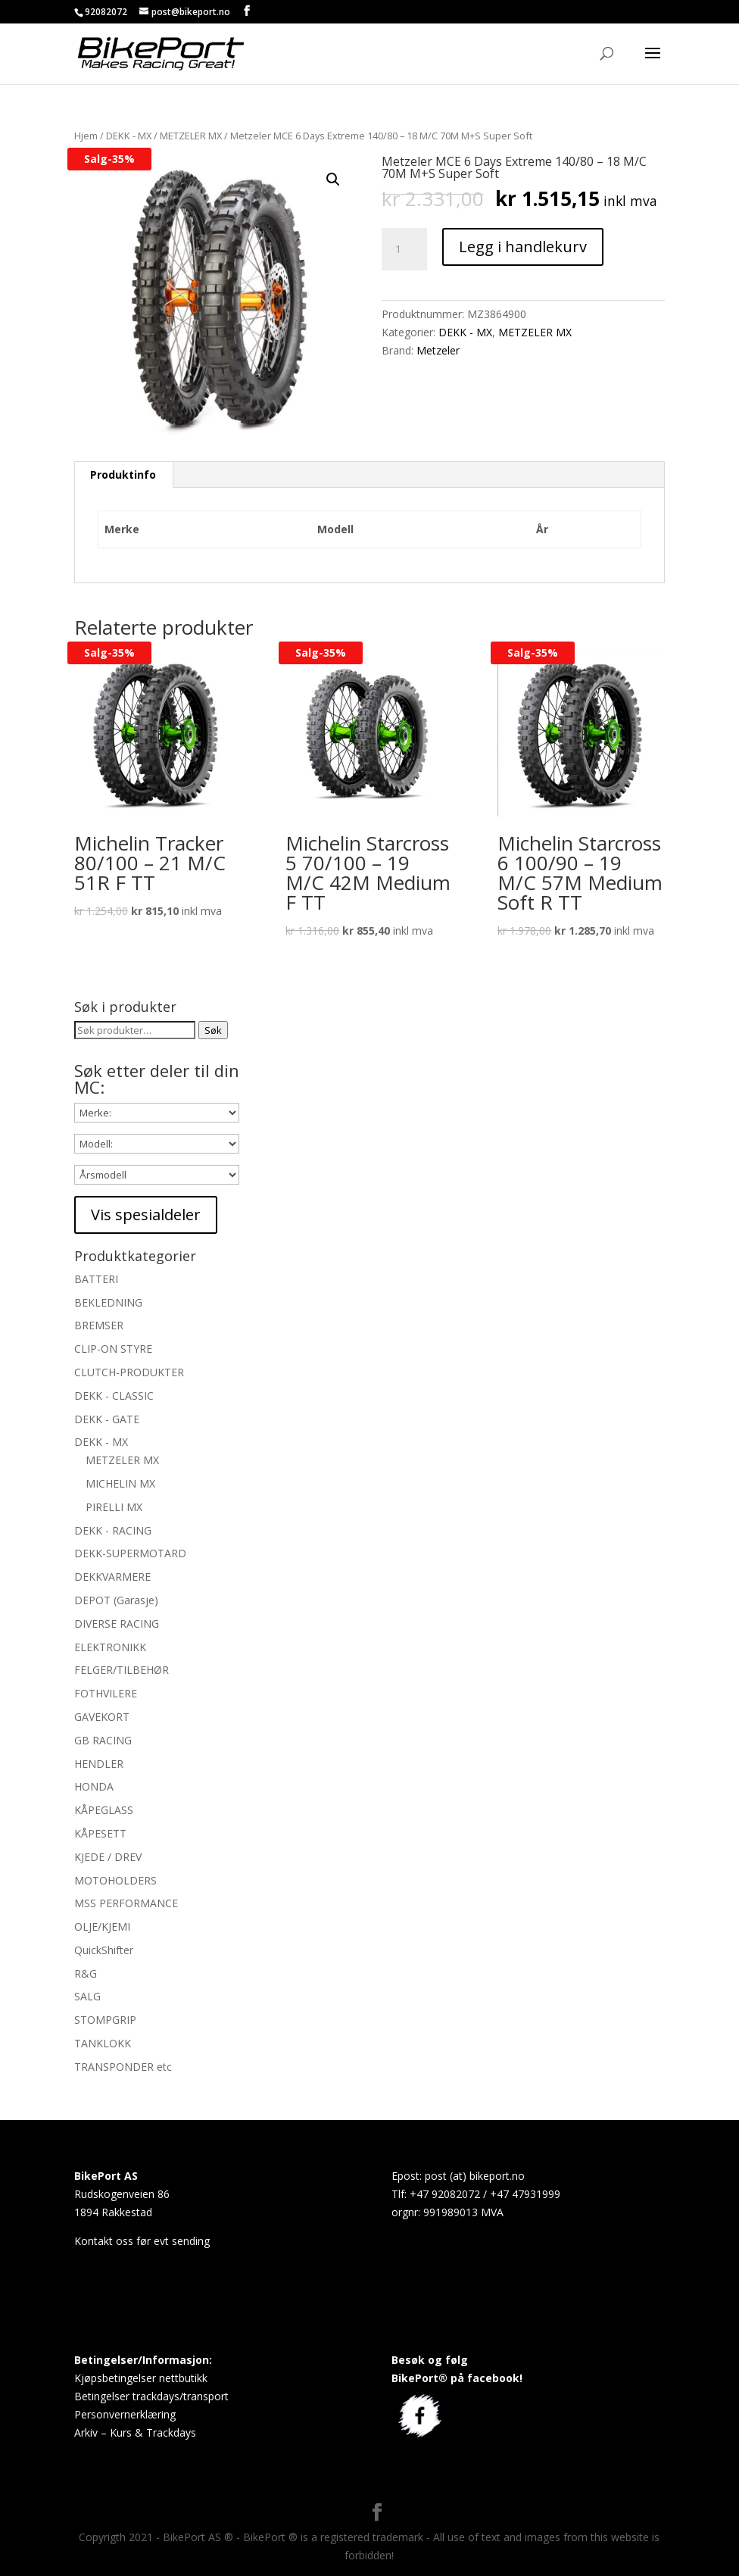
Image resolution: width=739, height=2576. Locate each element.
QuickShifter (103, 1950)
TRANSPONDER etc (123, 2066)
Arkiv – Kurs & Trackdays (135, 2432)
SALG (87, 1996)
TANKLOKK (102, 2043)
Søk (213, 1030)
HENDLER (98, 1763)
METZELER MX (191, 135)
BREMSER (98, 1325)
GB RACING (103, 1740)
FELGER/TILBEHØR (121, 1670)
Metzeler (438, 350)
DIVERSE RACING (116, 1623)
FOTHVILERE (105, 1693)
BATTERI (96, 1279)
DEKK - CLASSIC (114, 1395)
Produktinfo (123, 474)
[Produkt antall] (404, 249)
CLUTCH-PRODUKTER (129, 1372)
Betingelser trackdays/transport (151, 2396)
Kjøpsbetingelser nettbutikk (140, 2378)
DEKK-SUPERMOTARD (130, 1553)
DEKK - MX (128, 135)
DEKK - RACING (112, 1530)
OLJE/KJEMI (102, 1926)
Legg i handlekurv (523, 246)
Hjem (86, 135)
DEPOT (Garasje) (116, 1600)
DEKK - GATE (106, 1419)
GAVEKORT (101, 1717)
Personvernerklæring (125, 2414)
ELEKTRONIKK (110, 1647)
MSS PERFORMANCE (126, 1903)
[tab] (123, 475)
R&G (85, 1973)
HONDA (94, 1786)
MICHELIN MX (120, 1483)
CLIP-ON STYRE (113, 1348)
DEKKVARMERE (112, 1576)
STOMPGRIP (105, 2019)
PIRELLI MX (114, 1507)
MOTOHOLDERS (115, 1880)
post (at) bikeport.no (475, 2176)
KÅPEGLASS (103, 1810)
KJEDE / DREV (108, 1857)
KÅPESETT (100, 1833)
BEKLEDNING (108, 1302)
